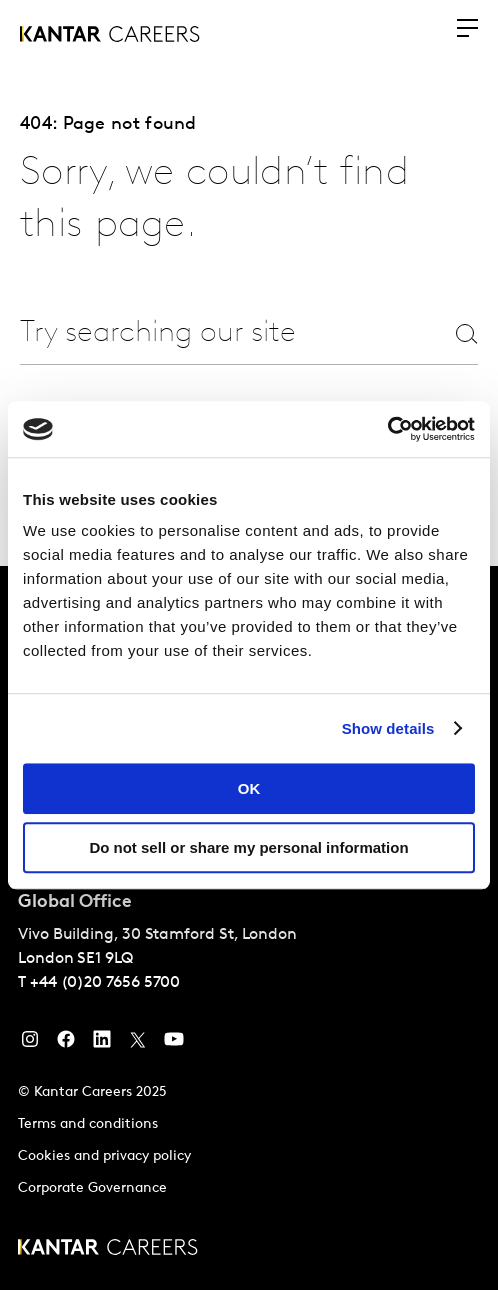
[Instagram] (30, 1044)
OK (249, 788)
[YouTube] (174, 1044)
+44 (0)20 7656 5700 (105, 983)
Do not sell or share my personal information (248, 847)
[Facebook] (66, 1044)
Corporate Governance (92, 1188)
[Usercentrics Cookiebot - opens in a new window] (387, 429)
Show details (388, 728)
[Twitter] (138, 1044)
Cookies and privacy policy (104, 1156)
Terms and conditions (88, 1124)
